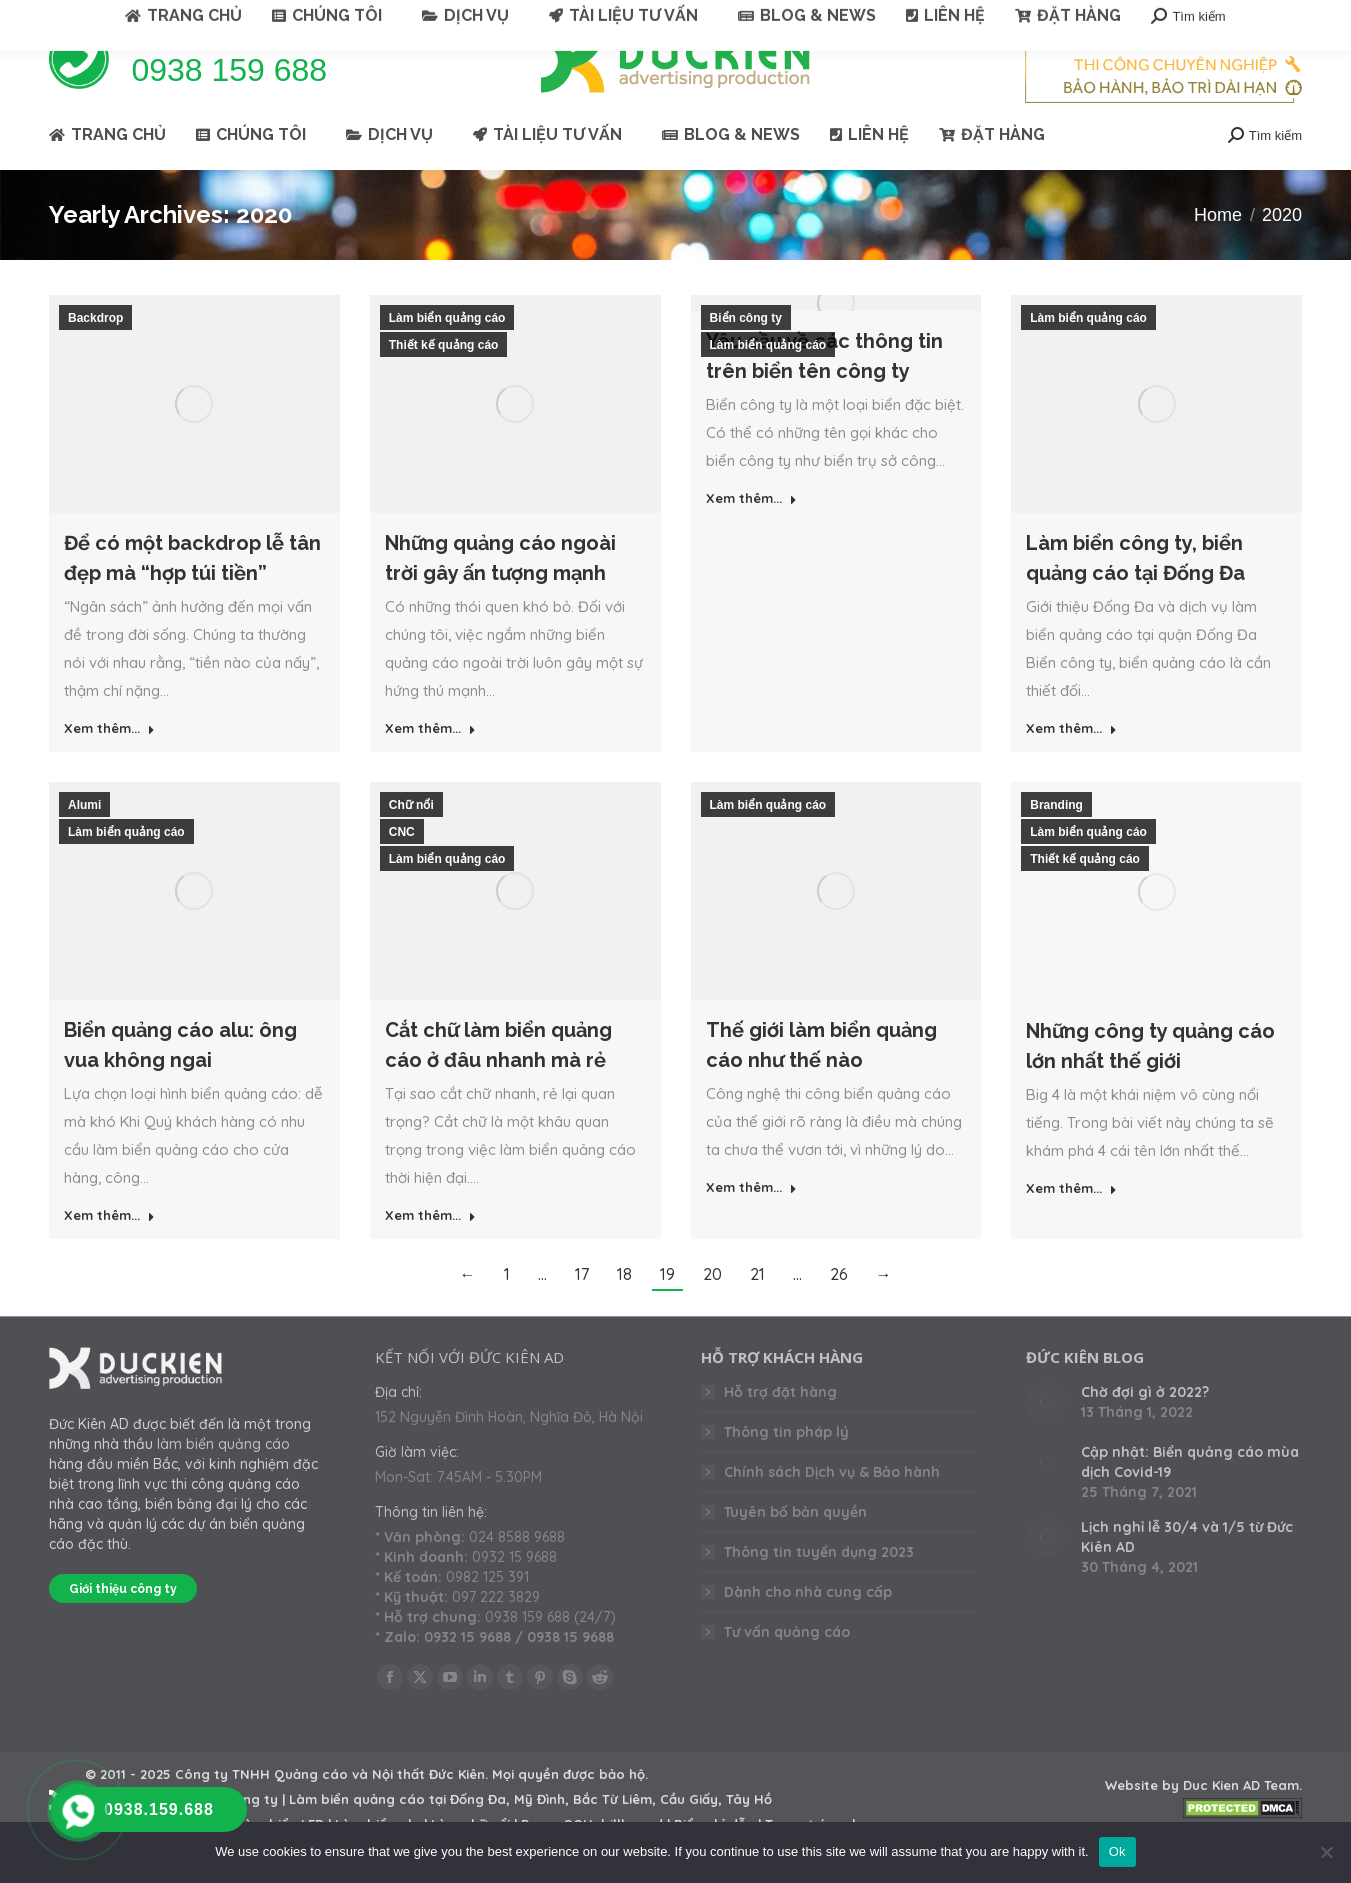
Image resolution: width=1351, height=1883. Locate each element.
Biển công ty (746, 354)
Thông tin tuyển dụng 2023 (819, 1588)
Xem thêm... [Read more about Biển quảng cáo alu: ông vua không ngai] (109, 1251)
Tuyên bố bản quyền (795, 1548)
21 (757, 1310)
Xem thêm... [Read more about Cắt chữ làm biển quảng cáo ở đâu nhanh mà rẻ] (430, 1251)
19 (667, 1310)
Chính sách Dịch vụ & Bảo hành (832, 1508)
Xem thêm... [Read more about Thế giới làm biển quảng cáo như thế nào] (751, 1223)
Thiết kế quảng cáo (444, 381)
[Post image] (1046, 1438)
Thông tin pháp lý (786, 1468)
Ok (1117, 1851)
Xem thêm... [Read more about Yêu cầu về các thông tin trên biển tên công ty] (751, 534)
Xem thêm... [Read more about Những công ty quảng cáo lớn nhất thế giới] (1071, 1224)
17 (582, 1310)
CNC (402, 868)
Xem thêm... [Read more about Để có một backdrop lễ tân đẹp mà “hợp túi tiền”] (109, 764)
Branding (1056, 841)
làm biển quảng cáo (223, 1480)
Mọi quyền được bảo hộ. (570, 1810)
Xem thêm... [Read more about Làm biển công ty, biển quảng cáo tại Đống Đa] (1071, 764)
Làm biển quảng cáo (447, 354)
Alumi (84, 841)
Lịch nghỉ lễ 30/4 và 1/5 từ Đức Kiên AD (1187, 1573)
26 (839, 1310)
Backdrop (95, 354)
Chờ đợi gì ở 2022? (1145, 1428)
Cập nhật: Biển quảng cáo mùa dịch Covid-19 (1190, 1498)
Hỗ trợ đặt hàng (780, 1428)
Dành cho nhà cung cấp (808, 1628)
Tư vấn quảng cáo (787, 1668)
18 (624, 1310)
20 (712, 1310)
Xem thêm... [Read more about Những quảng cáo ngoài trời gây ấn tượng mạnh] (430, 764)
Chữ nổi (411, 841)
